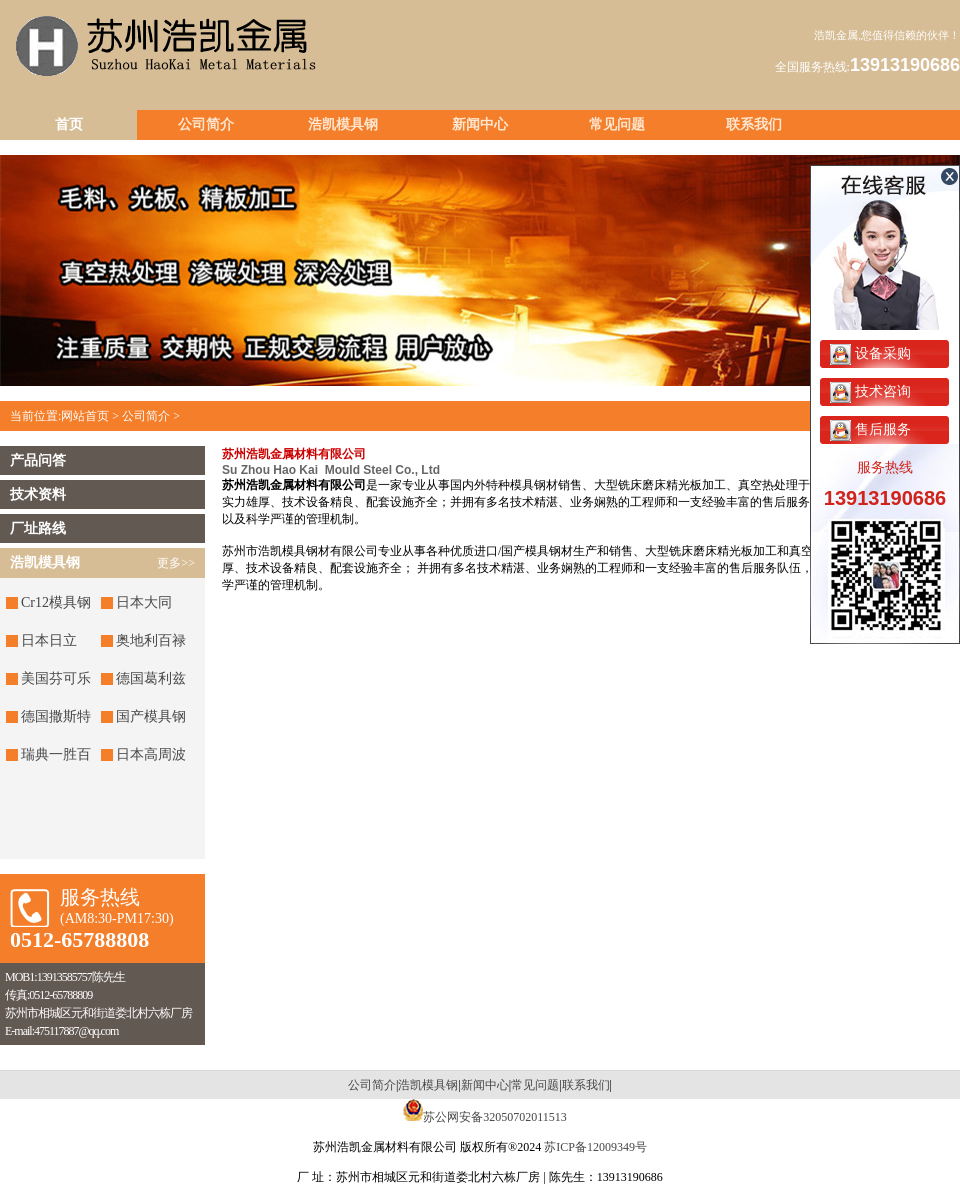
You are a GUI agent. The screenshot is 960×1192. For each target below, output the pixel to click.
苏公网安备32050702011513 (495, 1117)
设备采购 (870, 353)
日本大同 (144, 602)
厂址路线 (38, 528)
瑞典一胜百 (56, 754)
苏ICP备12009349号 (595, 1147)
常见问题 (617, 124)
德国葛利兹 (151, 678)
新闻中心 (480, 124)
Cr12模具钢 (56, 602)
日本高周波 (151, 754)
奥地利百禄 (151, 640)
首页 (69, 124)
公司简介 (206, 124)
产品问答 (38, 460)
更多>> (176, 563)
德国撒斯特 (56, 716)
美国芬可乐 (56, 678)
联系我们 (754, 124)
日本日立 (49, 640)
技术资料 (38, 494)
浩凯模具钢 (343, 124)
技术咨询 (870, 391)
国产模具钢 (151, 716)
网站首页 (85, 416)
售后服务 (870, 429)
